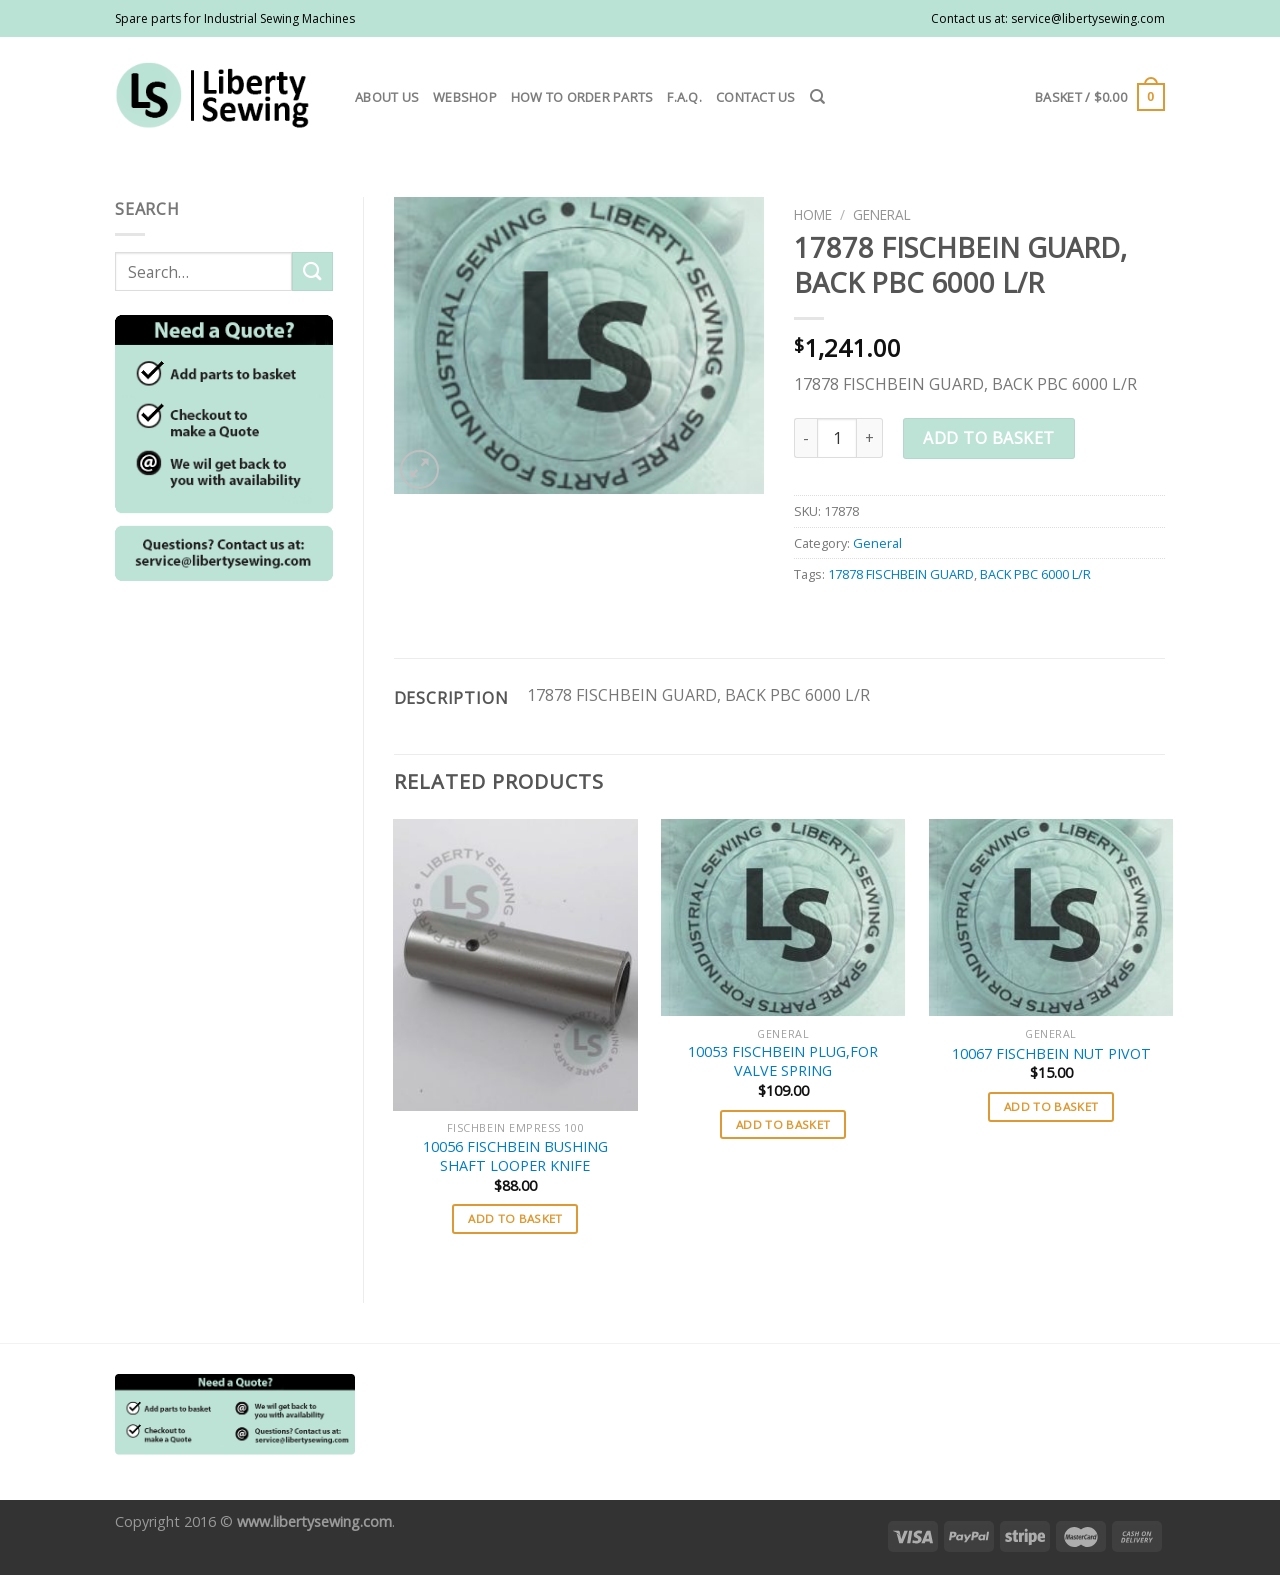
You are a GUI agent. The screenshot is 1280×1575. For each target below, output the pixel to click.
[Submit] (312, 271)
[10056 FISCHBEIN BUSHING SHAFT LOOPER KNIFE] (515, 965)
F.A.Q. (684, 97)
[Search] (817, 97)
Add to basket (988, 438)
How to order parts (582, 97)
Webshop (465, 97)
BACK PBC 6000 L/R (1035, 574)
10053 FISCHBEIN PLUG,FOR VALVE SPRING (783, 1061)
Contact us (756, 97)
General (882, 214)
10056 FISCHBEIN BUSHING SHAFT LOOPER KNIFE (515, 1156)
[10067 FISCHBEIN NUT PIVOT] (1051, 918)
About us (387, 97)
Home (813, 214)
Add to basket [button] (515, 1218)
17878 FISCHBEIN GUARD (901, 574)
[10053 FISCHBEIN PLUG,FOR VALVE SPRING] (783, 918)
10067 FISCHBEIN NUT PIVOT (1051, 1054)
